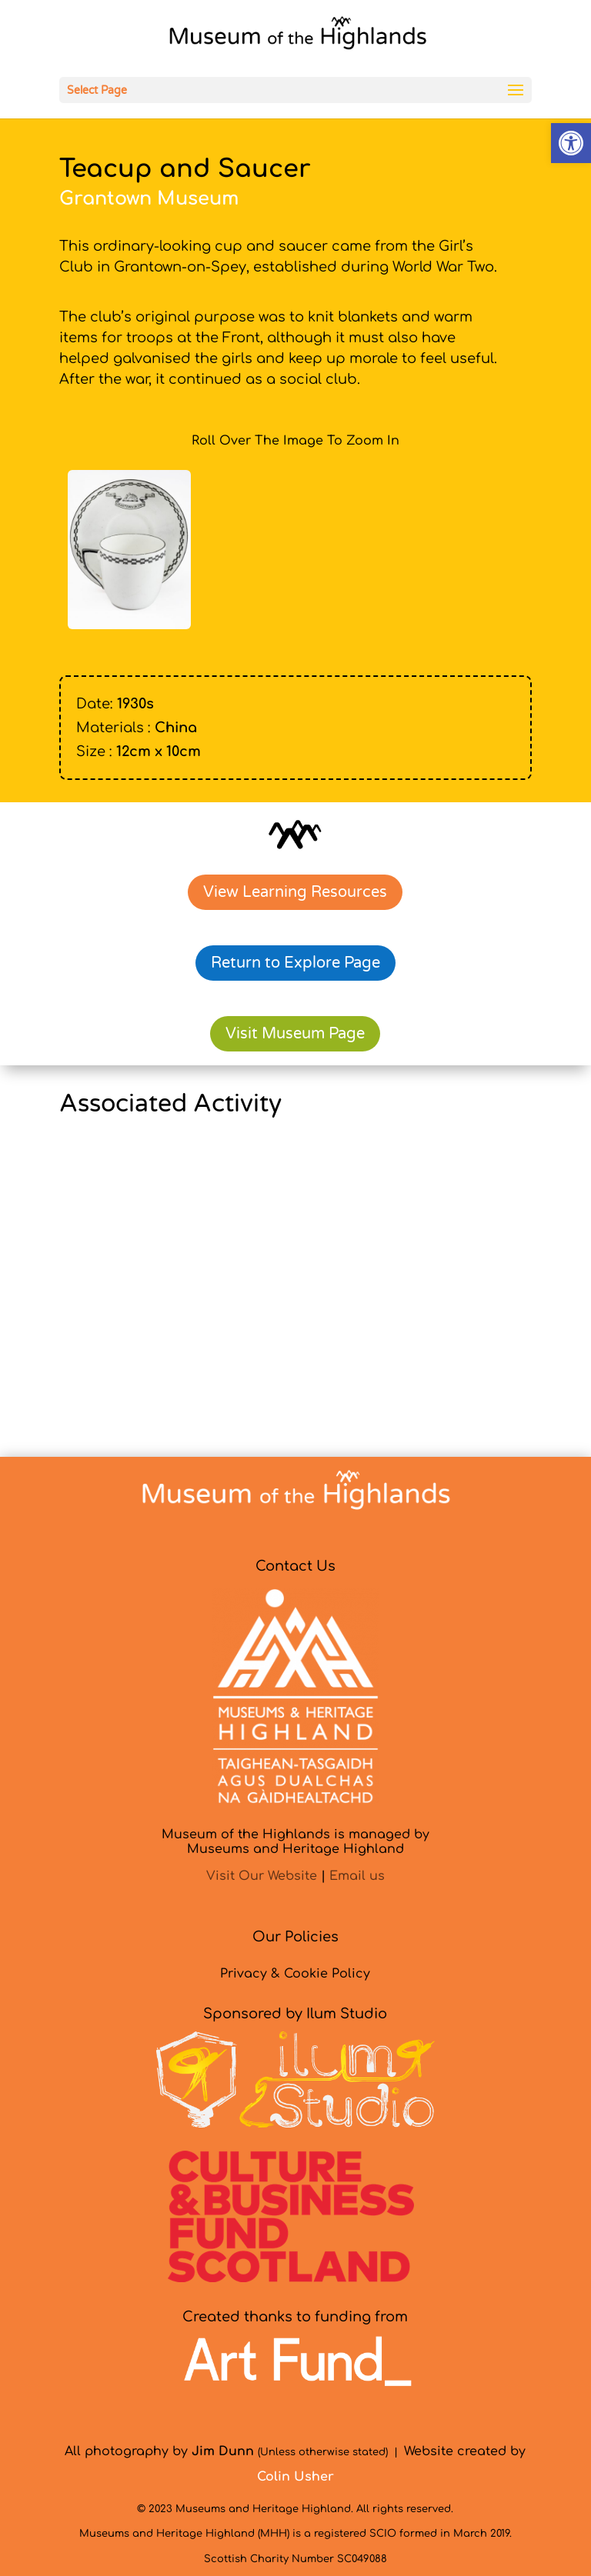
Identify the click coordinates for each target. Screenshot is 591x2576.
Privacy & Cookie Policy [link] (295, 1974)
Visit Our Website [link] (261, 1876)
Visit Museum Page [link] (295, 1034)
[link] (571, 143)
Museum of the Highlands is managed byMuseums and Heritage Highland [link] (295, 1842)
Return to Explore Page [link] (295, 963)
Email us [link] (357, 1876)
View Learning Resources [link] (295, 892)
